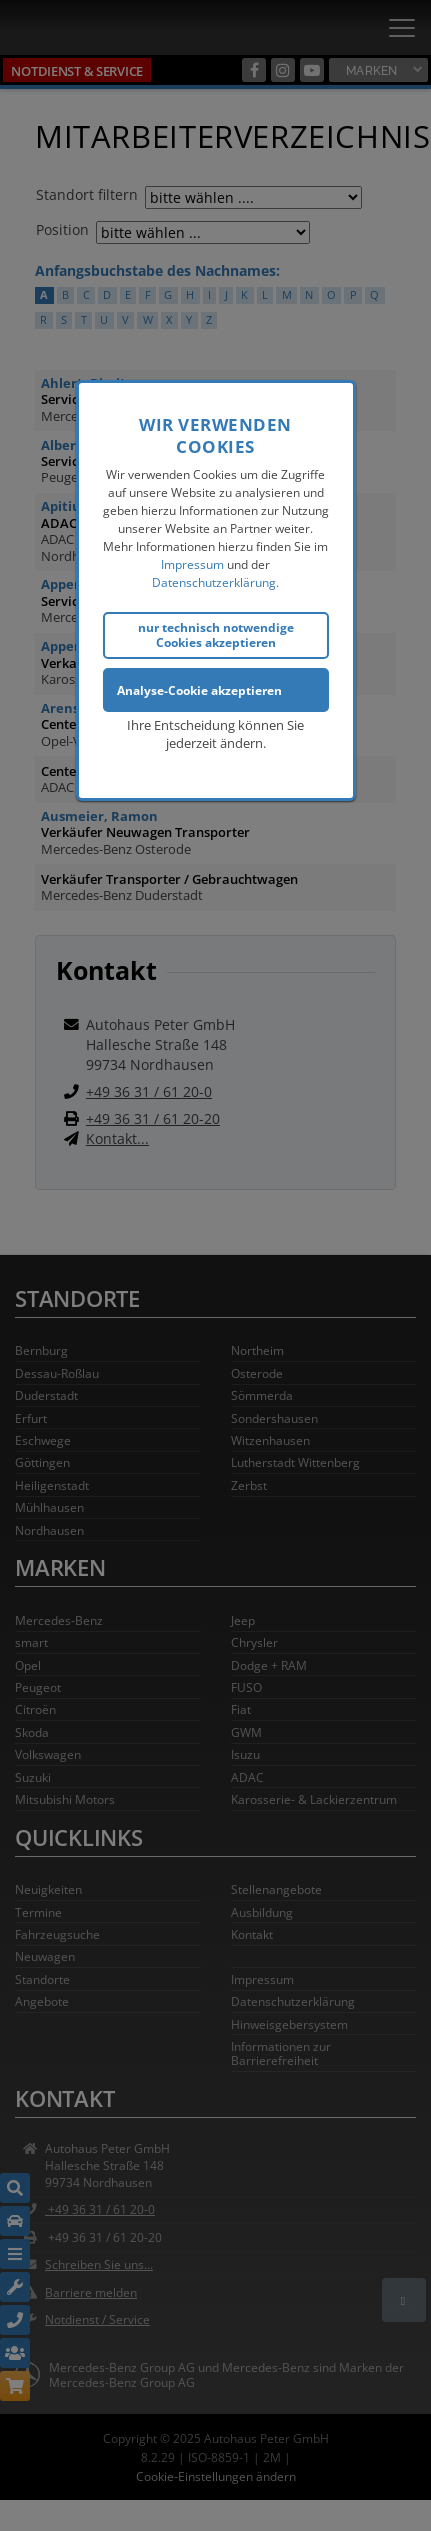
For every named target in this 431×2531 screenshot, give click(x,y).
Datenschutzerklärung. (215, 579)
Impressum (192, 561)
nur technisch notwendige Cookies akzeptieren (216, 631)
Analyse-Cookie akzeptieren (199, 686)
